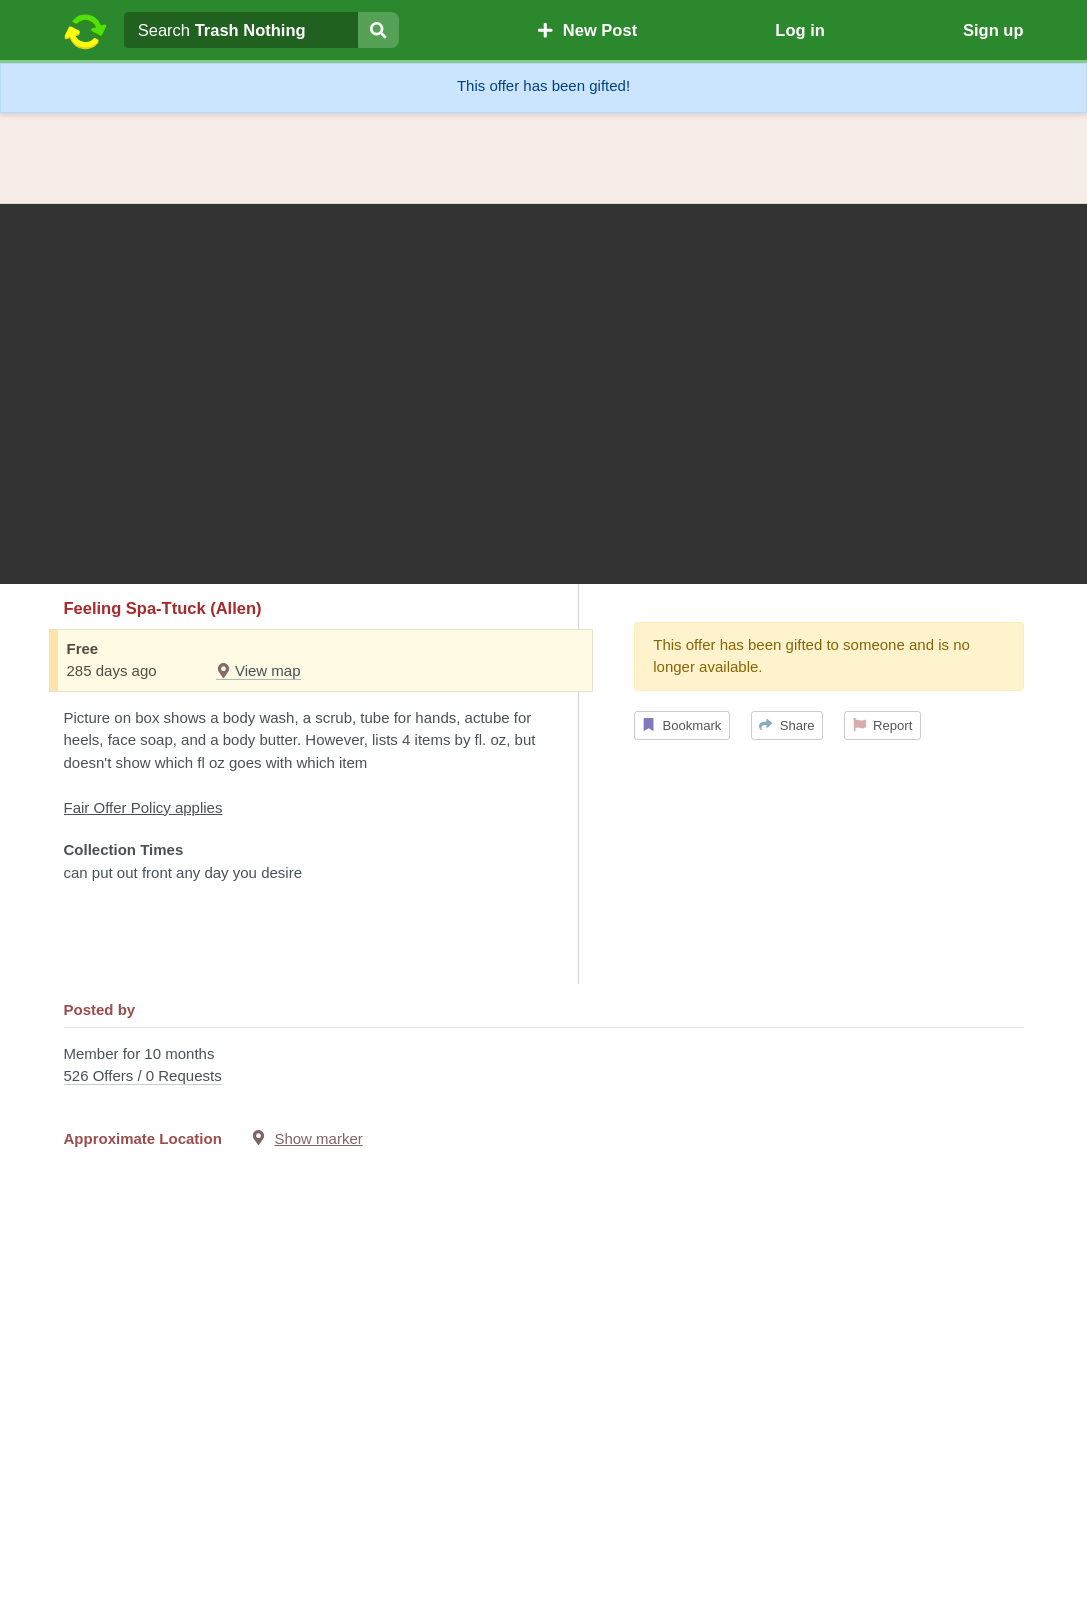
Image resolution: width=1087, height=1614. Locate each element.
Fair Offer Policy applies (143, 807)
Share (786, 725)
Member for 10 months (544, 1066)
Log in (799, 30)
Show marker (318, 1138)
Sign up (993, 30)
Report (883, 725)
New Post (587, 30)
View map (258, 670)
